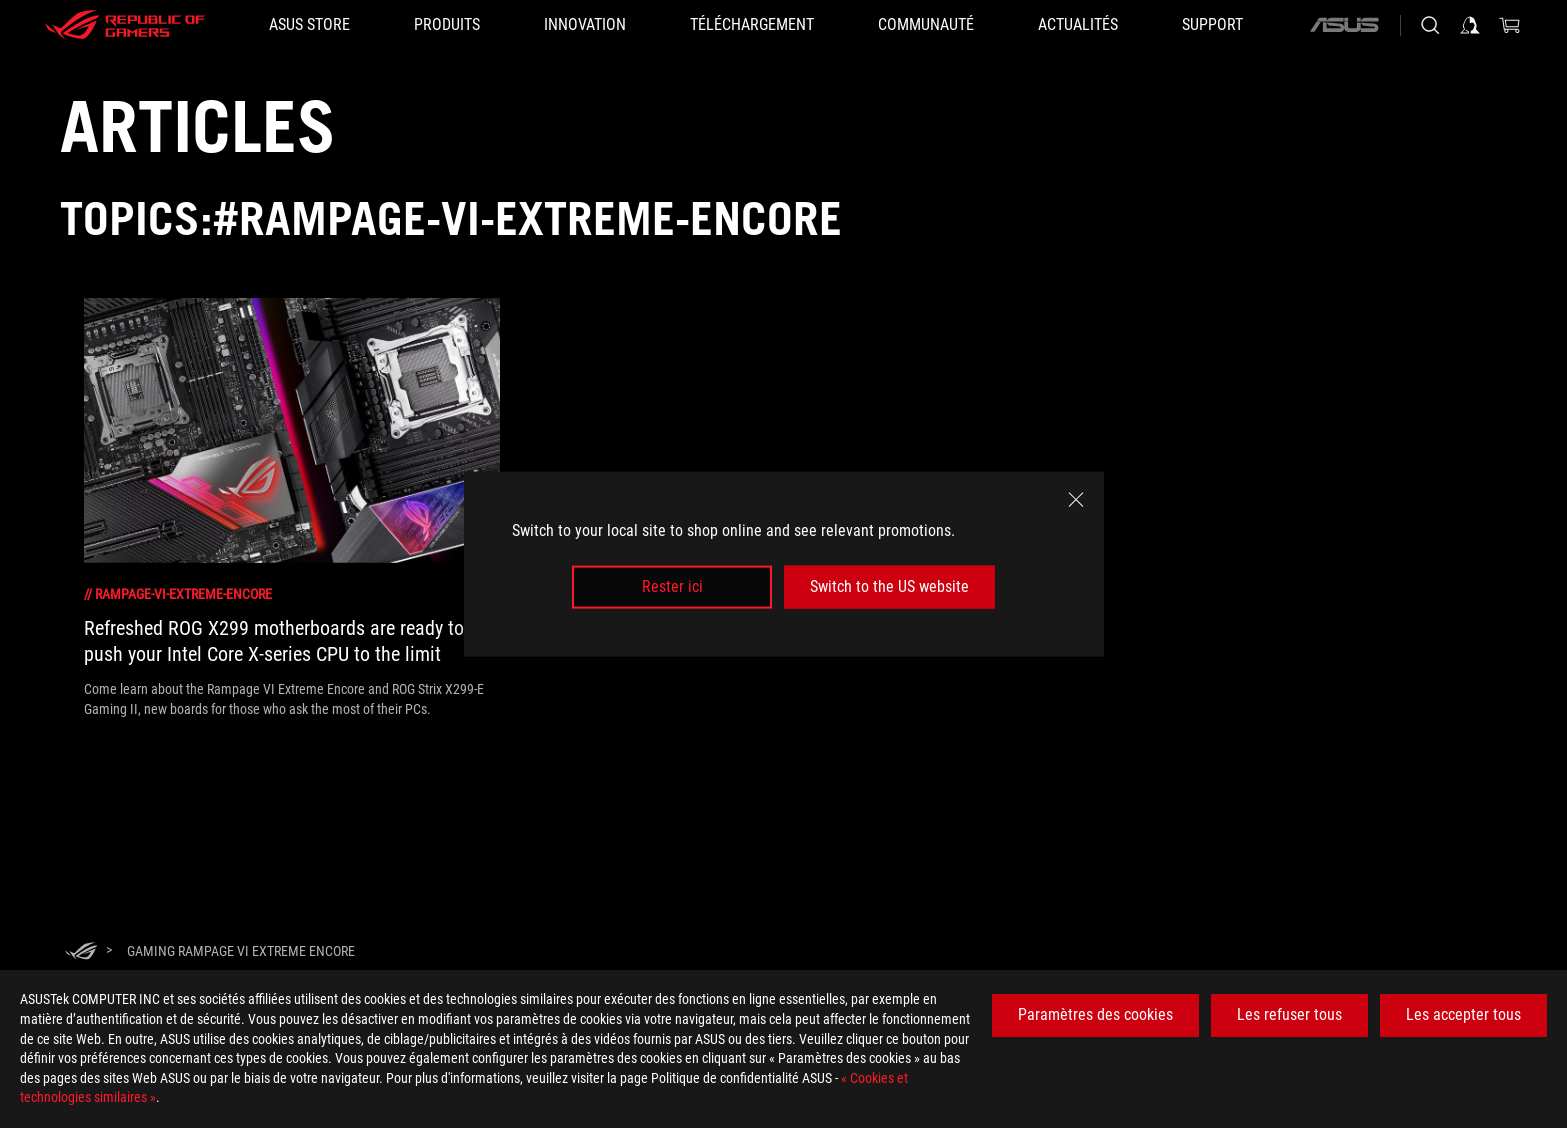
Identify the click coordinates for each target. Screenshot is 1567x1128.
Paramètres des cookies (1095, 1014)
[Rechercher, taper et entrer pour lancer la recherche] (1430, 25)
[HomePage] (81, 952)
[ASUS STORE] (309, 25)
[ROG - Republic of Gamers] (125, 25)
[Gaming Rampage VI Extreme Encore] (241, 951)
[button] (447, 25)
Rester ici (672, 586)
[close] (1076, 500)
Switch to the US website (889, 586)
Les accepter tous (1463, 1014)
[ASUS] (1344, 25)
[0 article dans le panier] (1510, 25)
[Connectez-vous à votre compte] (1470, 25)
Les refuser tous (1289, 1014)
